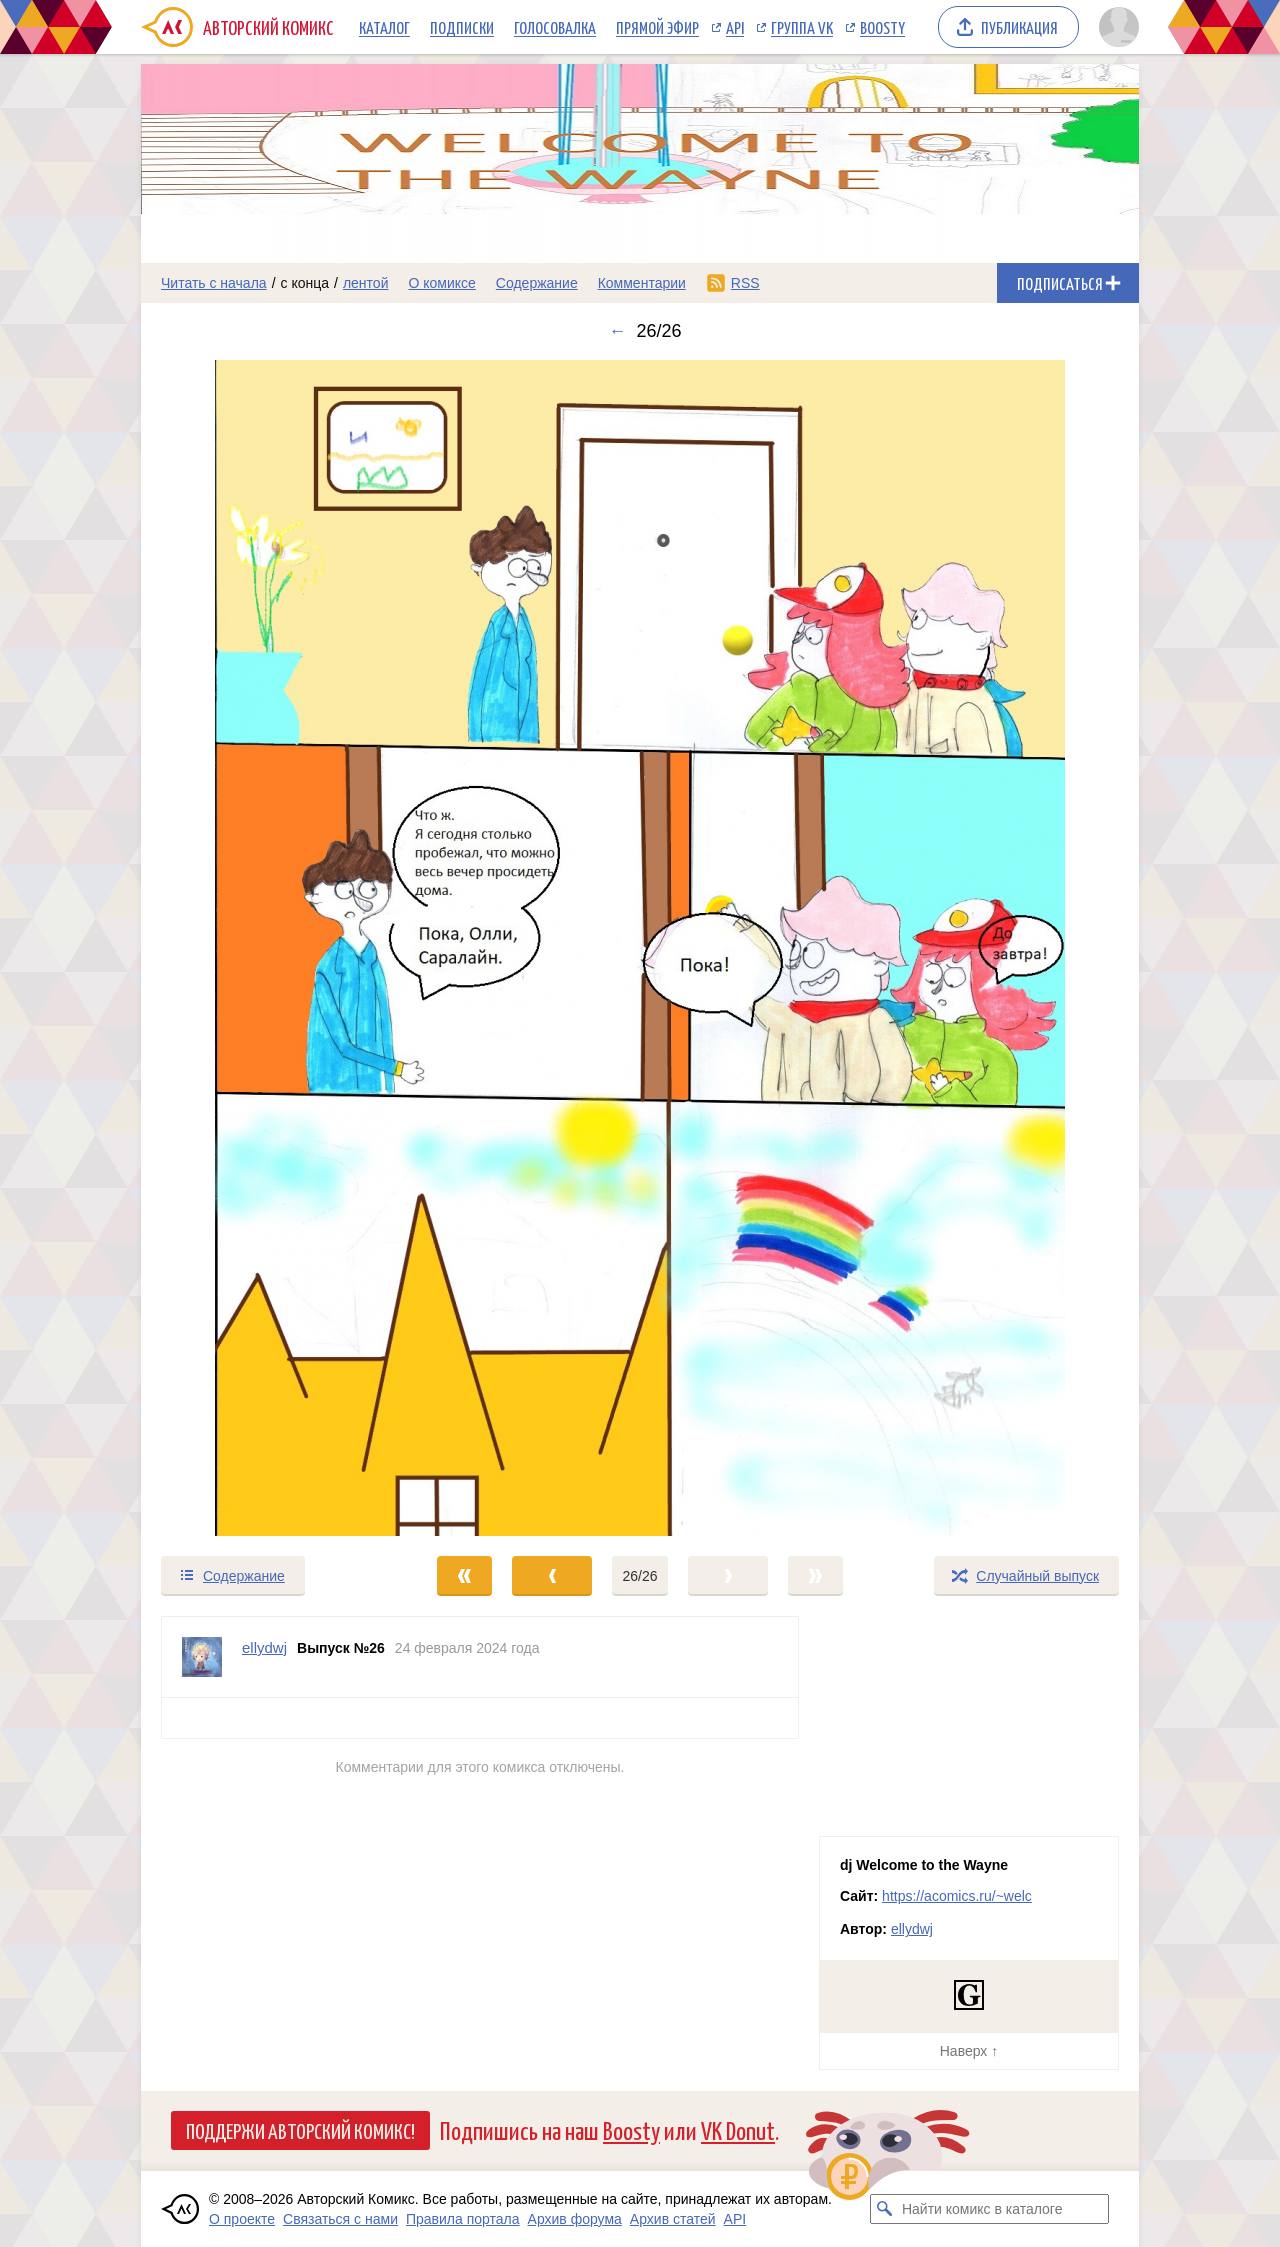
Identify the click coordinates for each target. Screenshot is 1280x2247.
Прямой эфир (657, 27)
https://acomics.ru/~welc (957, 1896)
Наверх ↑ (969, 2051)
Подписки (462, 27)
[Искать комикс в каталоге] (885, 2209)
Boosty (882, 27)
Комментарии (642, 283)
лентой (366, 283)
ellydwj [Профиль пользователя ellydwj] (264, 1647)
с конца (305, 283)
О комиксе (441, 283)
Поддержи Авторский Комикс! (300, 2130)
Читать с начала (214, 283)
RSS (745, 283)
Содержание (537, 283)
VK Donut (738, 2129)
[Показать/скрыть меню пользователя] (1115, 27)
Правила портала (463, 2219)
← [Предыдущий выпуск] (617, 331)
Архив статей (673, 2219)
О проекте (242, 2219)
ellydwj (912, 1929)
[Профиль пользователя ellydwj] (202, 1657)
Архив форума (575, 2219)
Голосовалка (555, 27)
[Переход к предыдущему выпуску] (266, 948)
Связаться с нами (340, 2219)
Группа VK (802, 27)
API (735, 27)
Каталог (384, 27)
